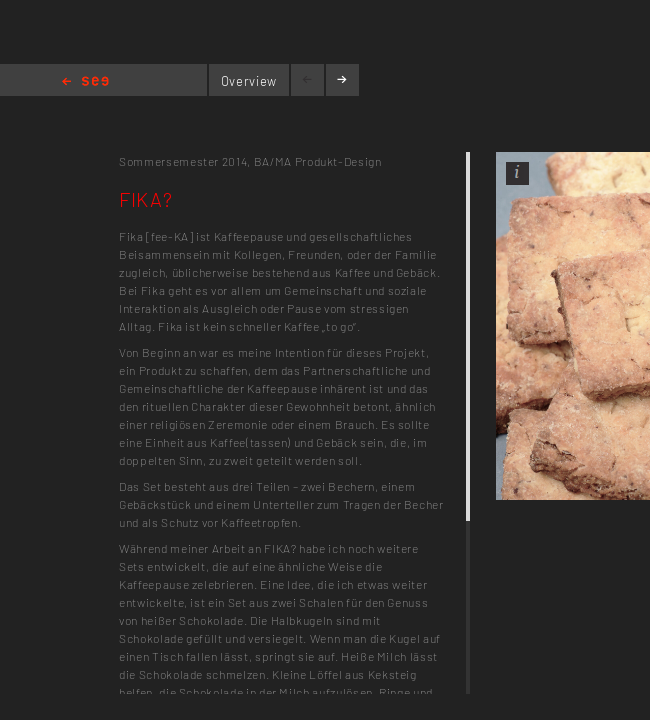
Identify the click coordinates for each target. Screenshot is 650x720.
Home (85, 82)
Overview (249, 81)
